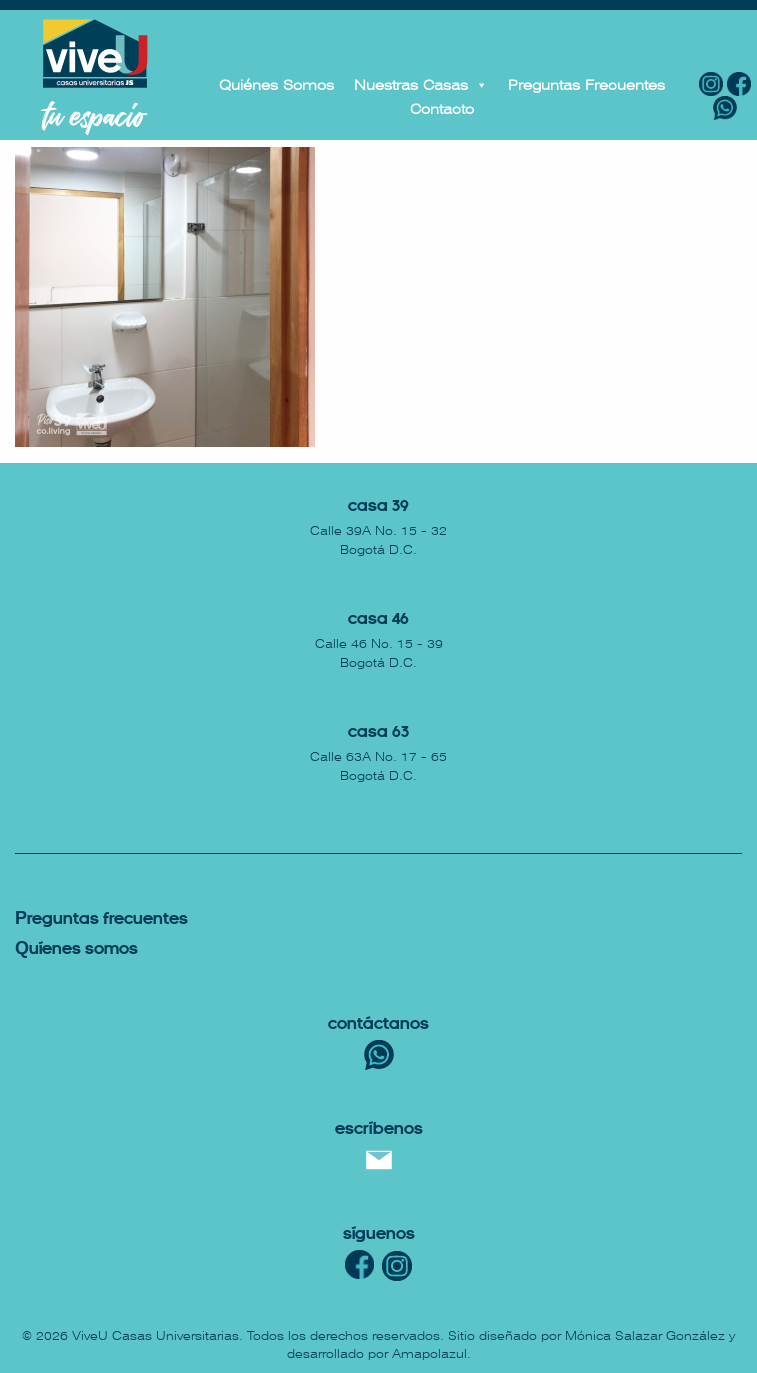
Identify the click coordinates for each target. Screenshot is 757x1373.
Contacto (442, 109)
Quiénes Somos (276, 85)
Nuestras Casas (421, 85)
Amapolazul (429, 1354)
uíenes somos (76, 949)
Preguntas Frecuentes (586, 85)
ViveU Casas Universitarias (155, 1336)
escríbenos (379, 1129)
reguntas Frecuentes (101, 919)
